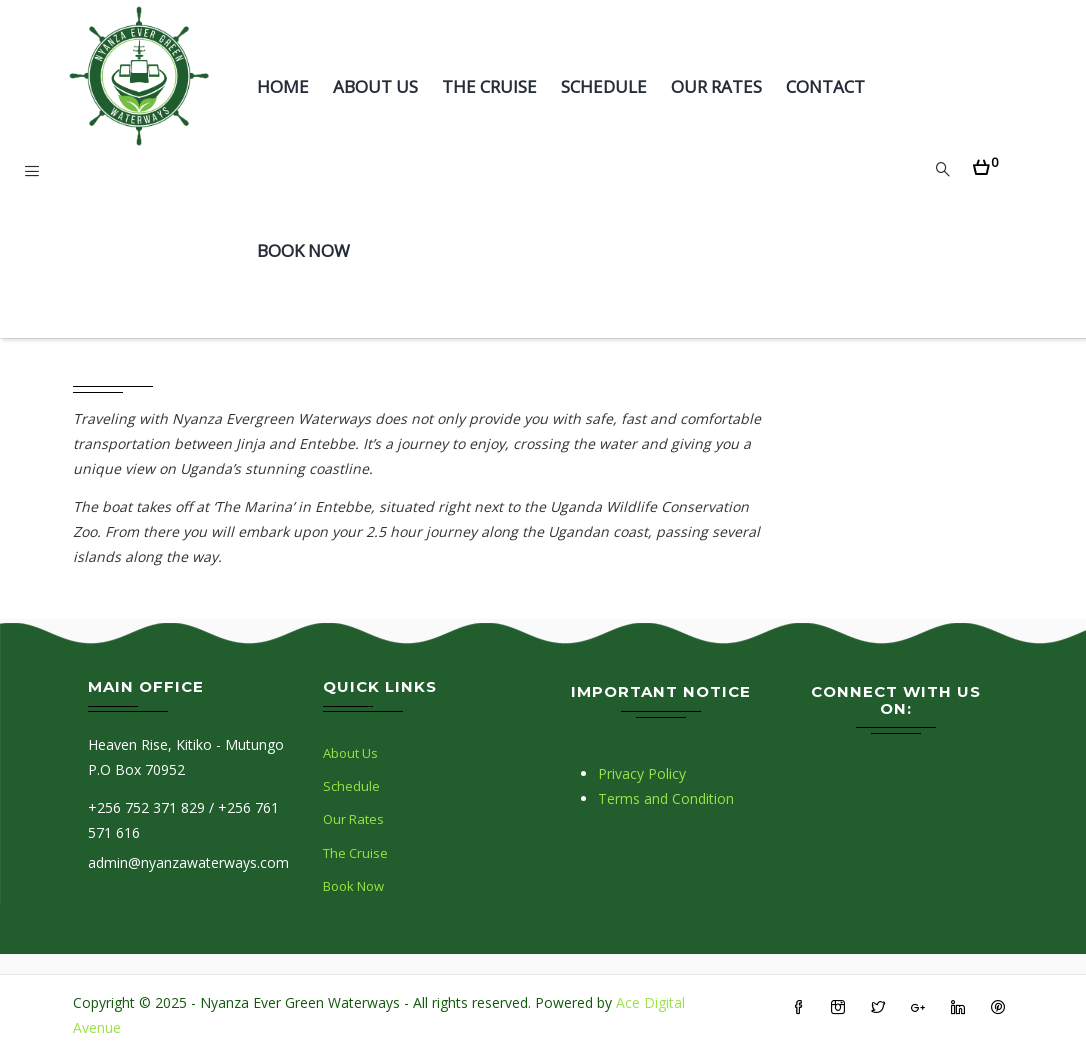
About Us (375, 86)
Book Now (303, 250)
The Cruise (489, 86)
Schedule (604, 86)
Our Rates (716, 86)
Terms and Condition (666, 798)
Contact (825, 86)
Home (283, 86)
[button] (985, 161)
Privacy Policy (642, 773)
